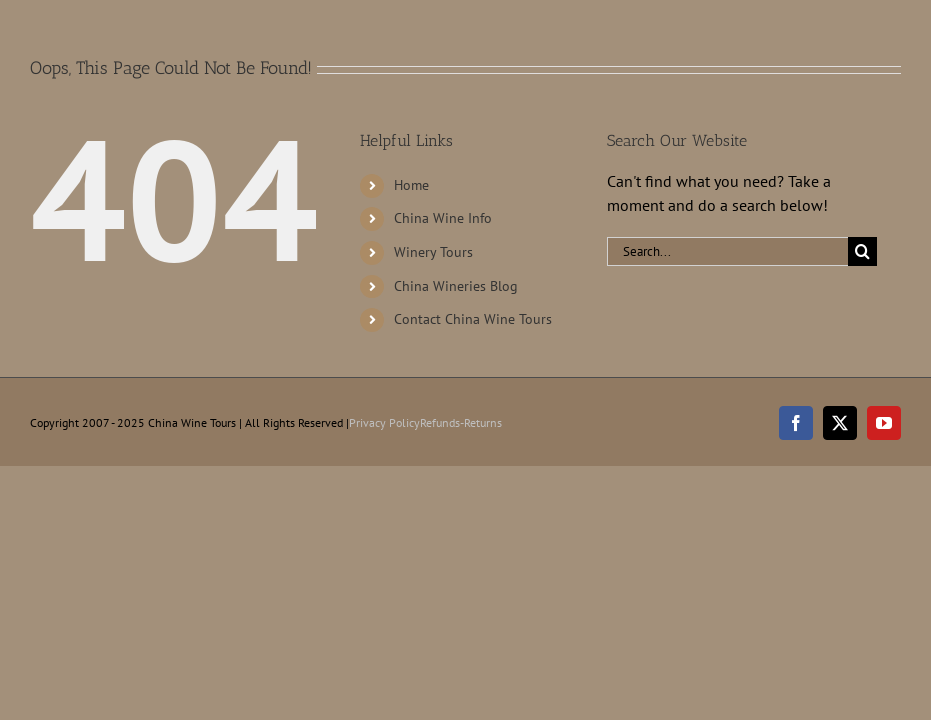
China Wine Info (443, 218)
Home (411, 185)
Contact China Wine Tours (473, 319)
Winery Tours (433, 252)
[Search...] (727, 251)
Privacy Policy (384, 422)
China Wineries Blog (456, 286)
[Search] (862, 251)
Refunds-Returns (461, 422)
